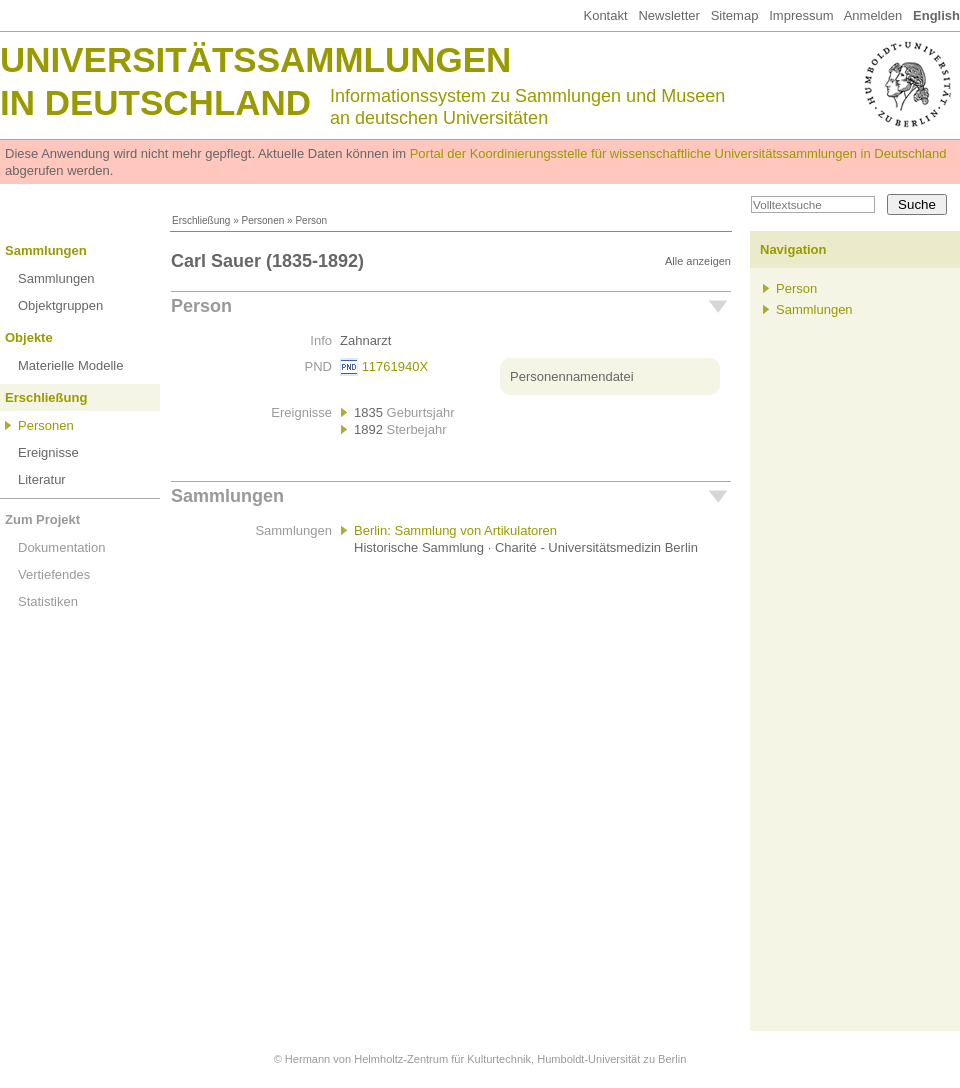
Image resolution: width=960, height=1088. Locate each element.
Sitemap (735, 15)
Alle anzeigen (698, 261)
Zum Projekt (42, 519)
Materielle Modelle (71, 365)
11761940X (395, 366)
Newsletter (668, 15)
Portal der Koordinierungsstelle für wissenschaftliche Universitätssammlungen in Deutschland (678, 153)
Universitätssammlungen (255, 59)
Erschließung (201, 220)
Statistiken (48, 601)
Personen (262, 220)
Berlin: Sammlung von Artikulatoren (455, 530)
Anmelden (873, 15)
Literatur (42, 479)
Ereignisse (48, 452)
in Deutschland (155, 102)
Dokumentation (61, 547)
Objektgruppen (60, 305)
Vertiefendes (54, 574)
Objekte (29, 337)
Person (201, 306)
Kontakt (605, 15)
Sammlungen (46, 250)
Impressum (801, 15)
